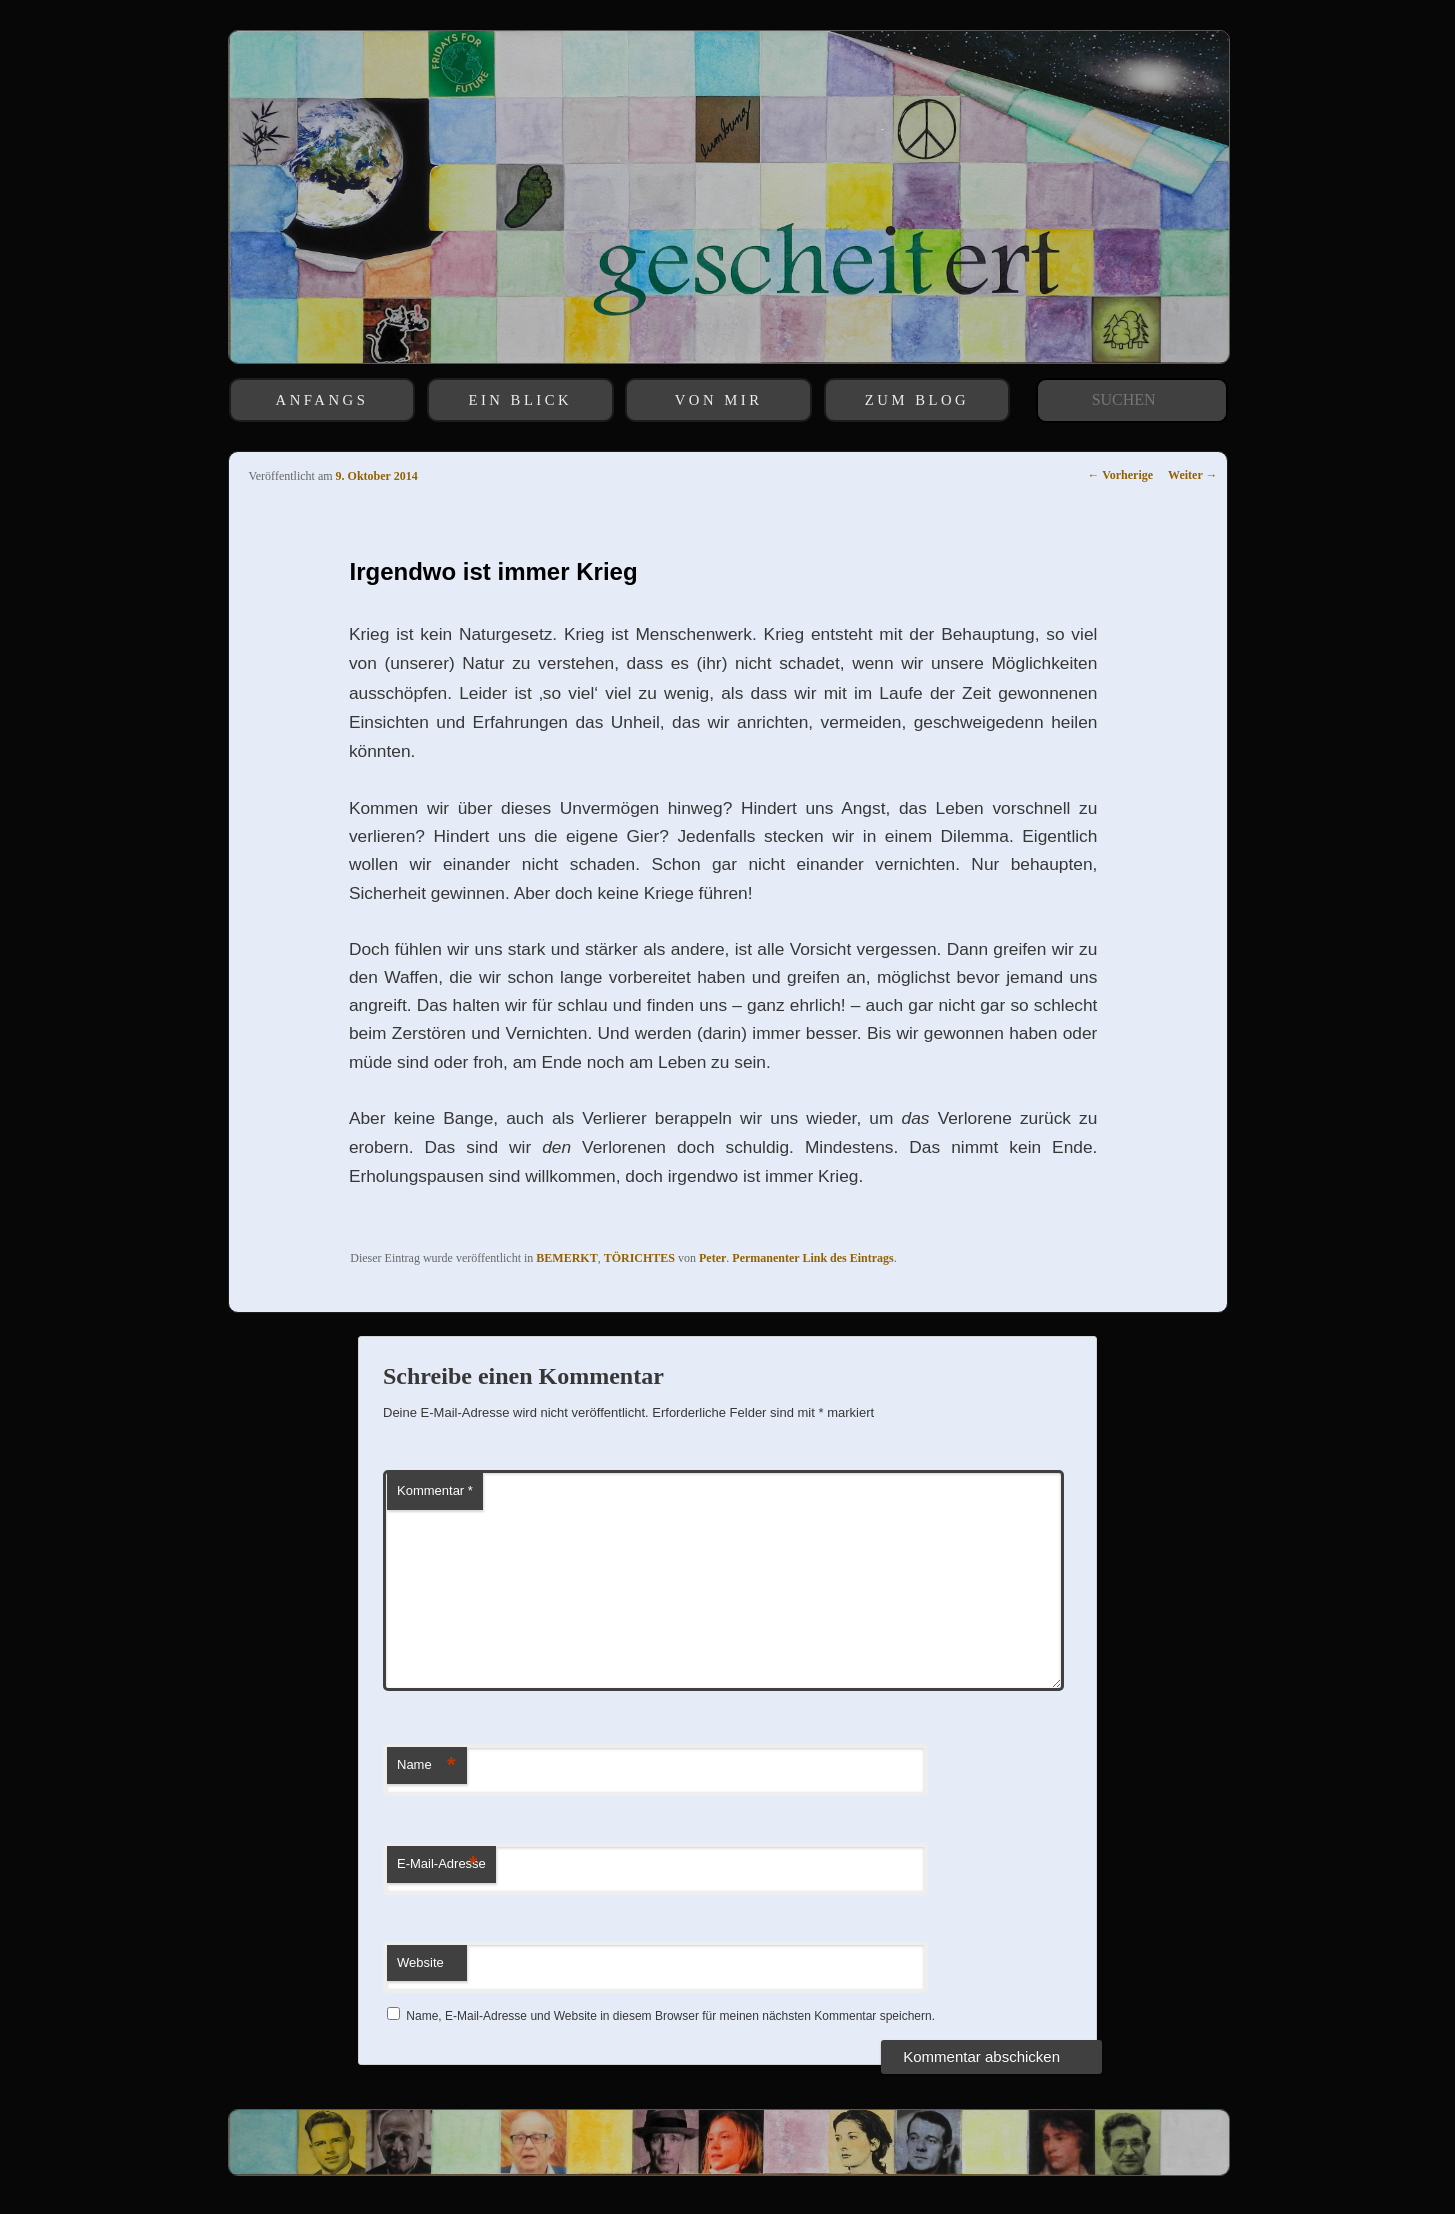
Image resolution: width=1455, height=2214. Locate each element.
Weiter (1192, 475)
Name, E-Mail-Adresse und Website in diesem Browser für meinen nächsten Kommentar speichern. (670, 2016)
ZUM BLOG (917, 400)
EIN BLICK (520, 400)
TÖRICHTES (639, 1258)
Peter (712, 1258)
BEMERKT (566, 1258)
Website (420, 1962)
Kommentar (435, 1490)
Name (426, 1765)
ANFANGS (322, 400)
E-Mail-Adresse (441, 1864)
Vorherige (1120, 475)
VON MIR (719, 400)
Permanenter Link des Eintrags (812, 1258)
